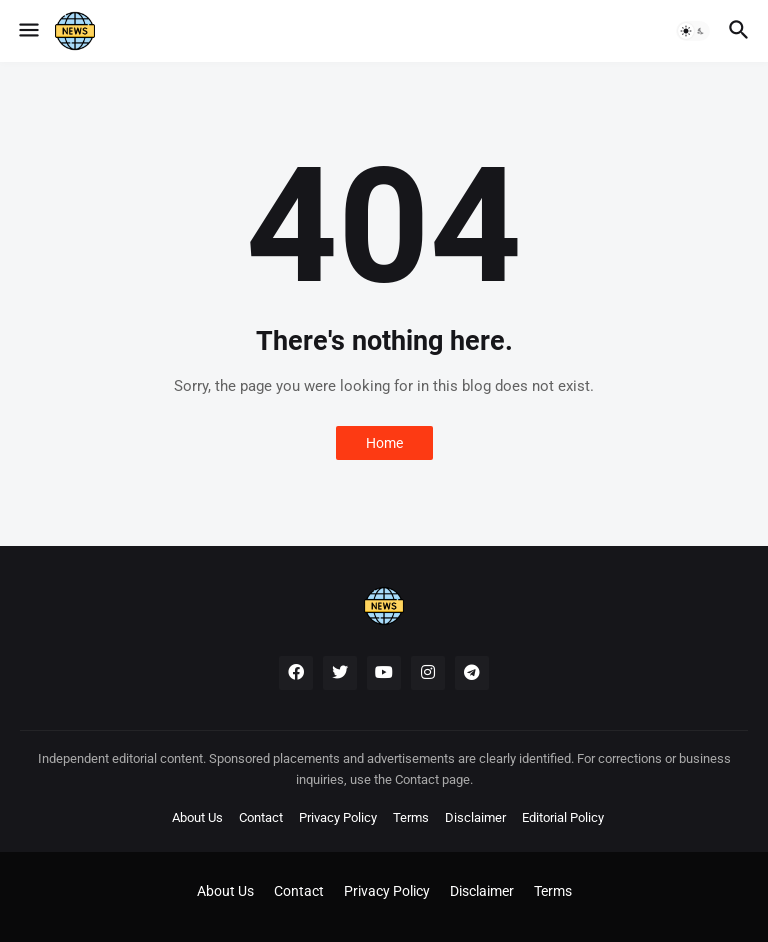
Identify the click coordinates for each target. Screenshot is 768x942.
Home (384, 443)
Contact (261, 817)
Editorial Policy (563, 817)
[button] (27, 31)
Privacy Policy (338, 817)
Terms (411, 817)
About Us (197, 817)
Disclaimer (475, 817)
